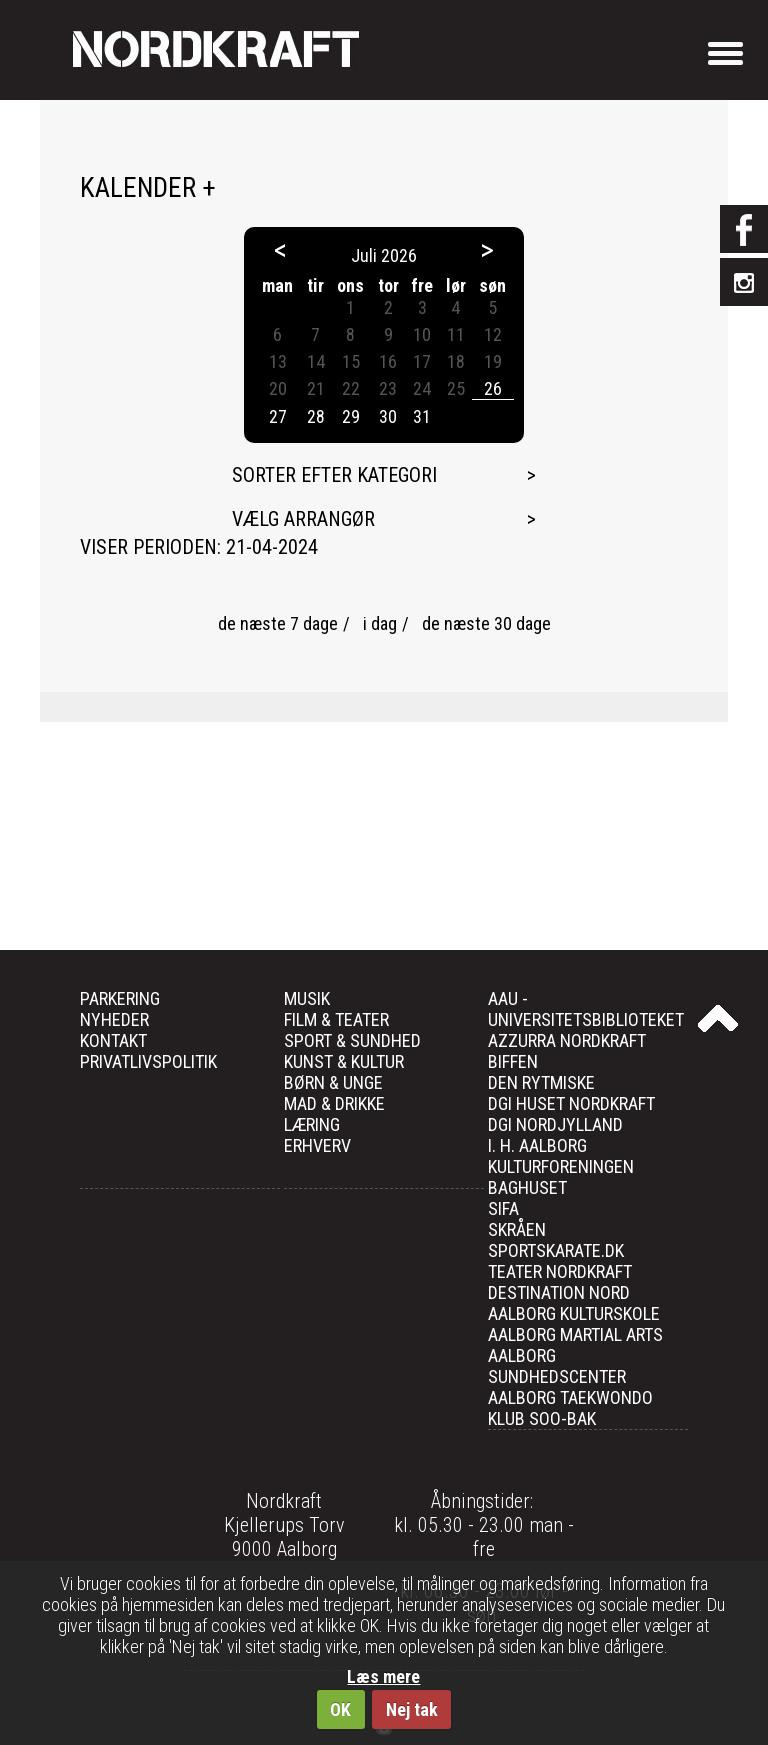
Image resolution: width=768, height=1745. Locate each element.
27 (278, 416)
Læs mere (383, 1676)
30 (388, 416)
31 (422, 416)
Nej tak (412, 1709)
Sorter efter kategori (334, 475)
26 (493, 388)
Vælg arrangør (303, 519)
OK (340, 1709)
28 (316, 416)
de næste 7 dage (278, 623)
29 (351, 416)
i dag (380, 623)
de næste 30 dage (486, 623)
